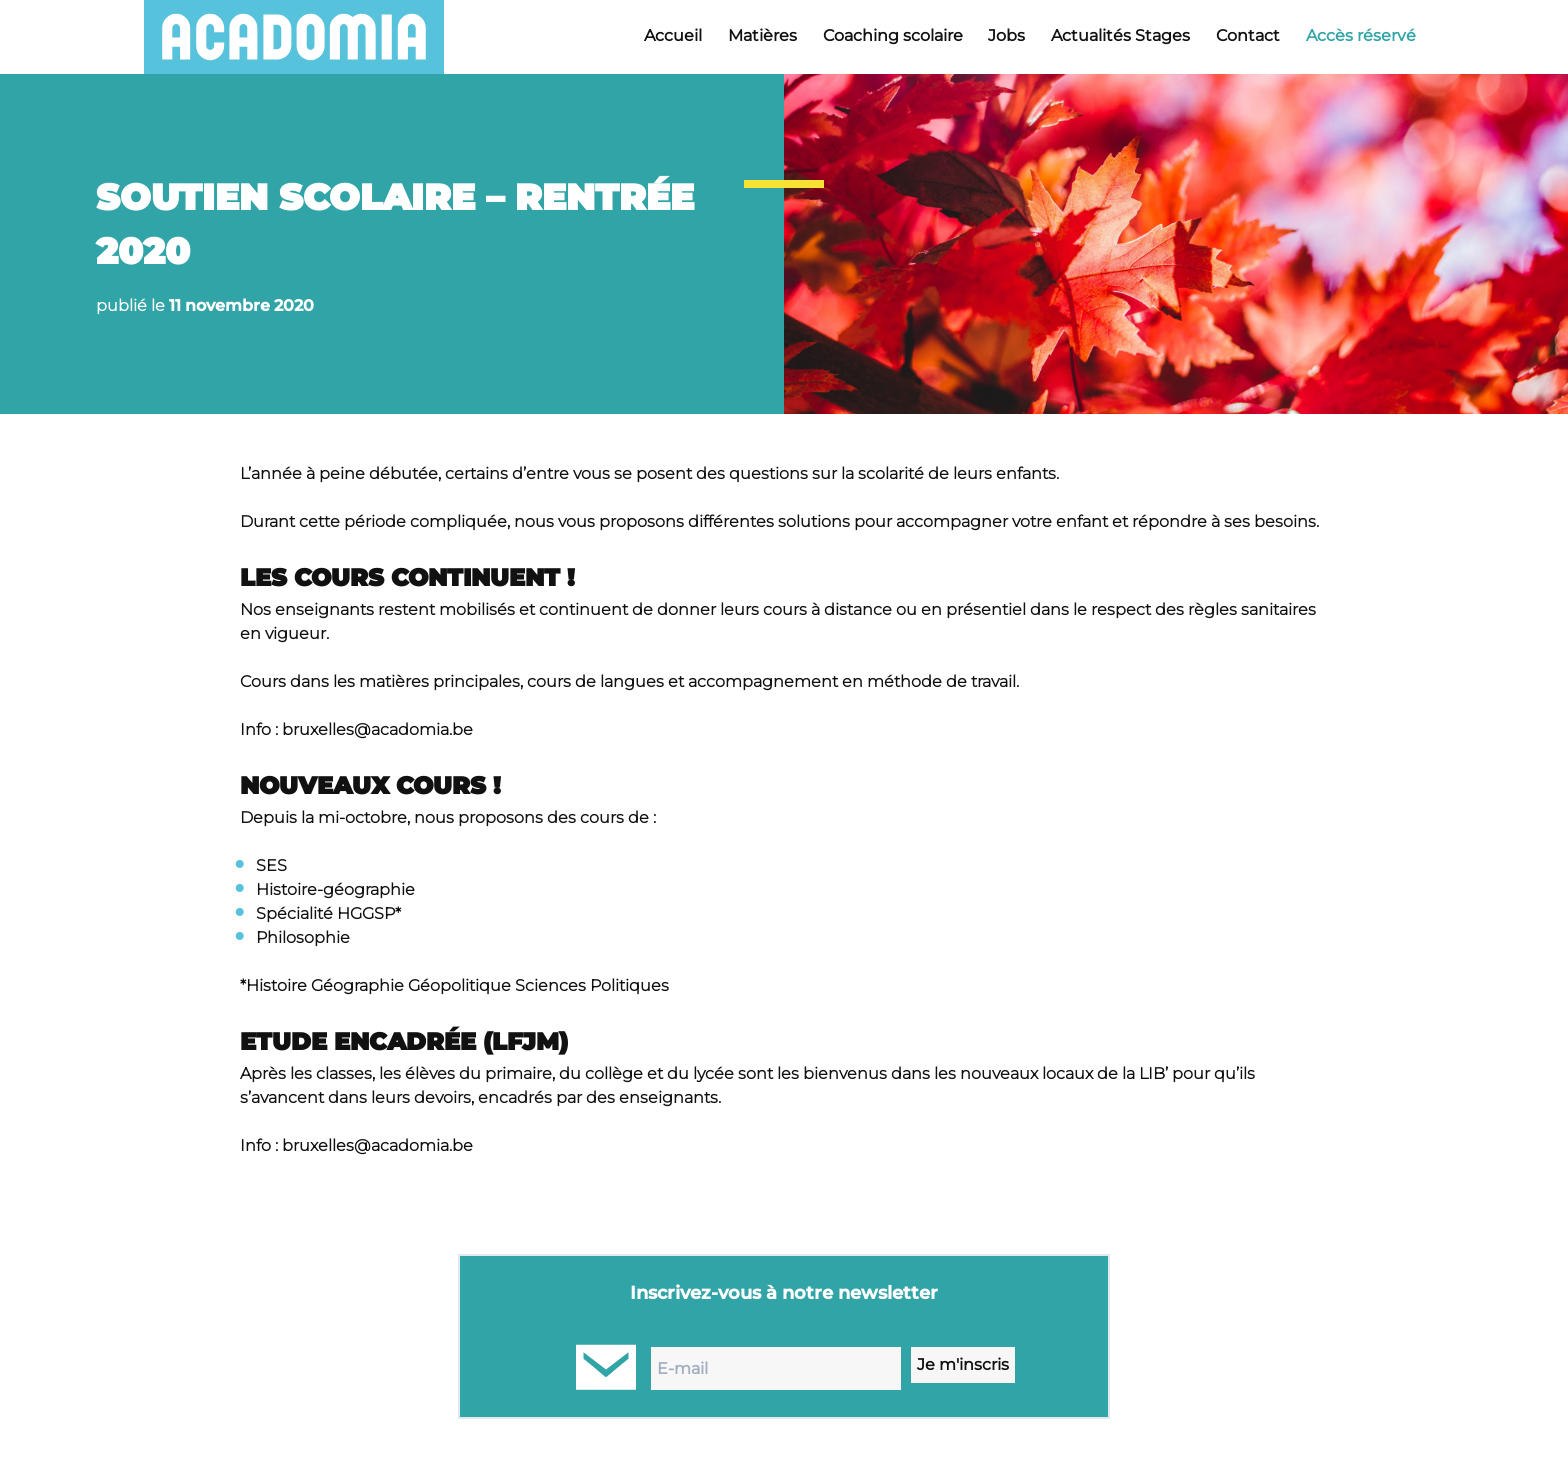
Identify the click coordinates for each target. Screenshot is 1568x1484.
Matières (762, 35)
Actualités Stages (1120, 35)
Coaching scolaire (893, 35)
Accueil (673, 35)
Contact (1248, 35)
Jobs (1006, 35)
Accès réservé (1361, 35)
